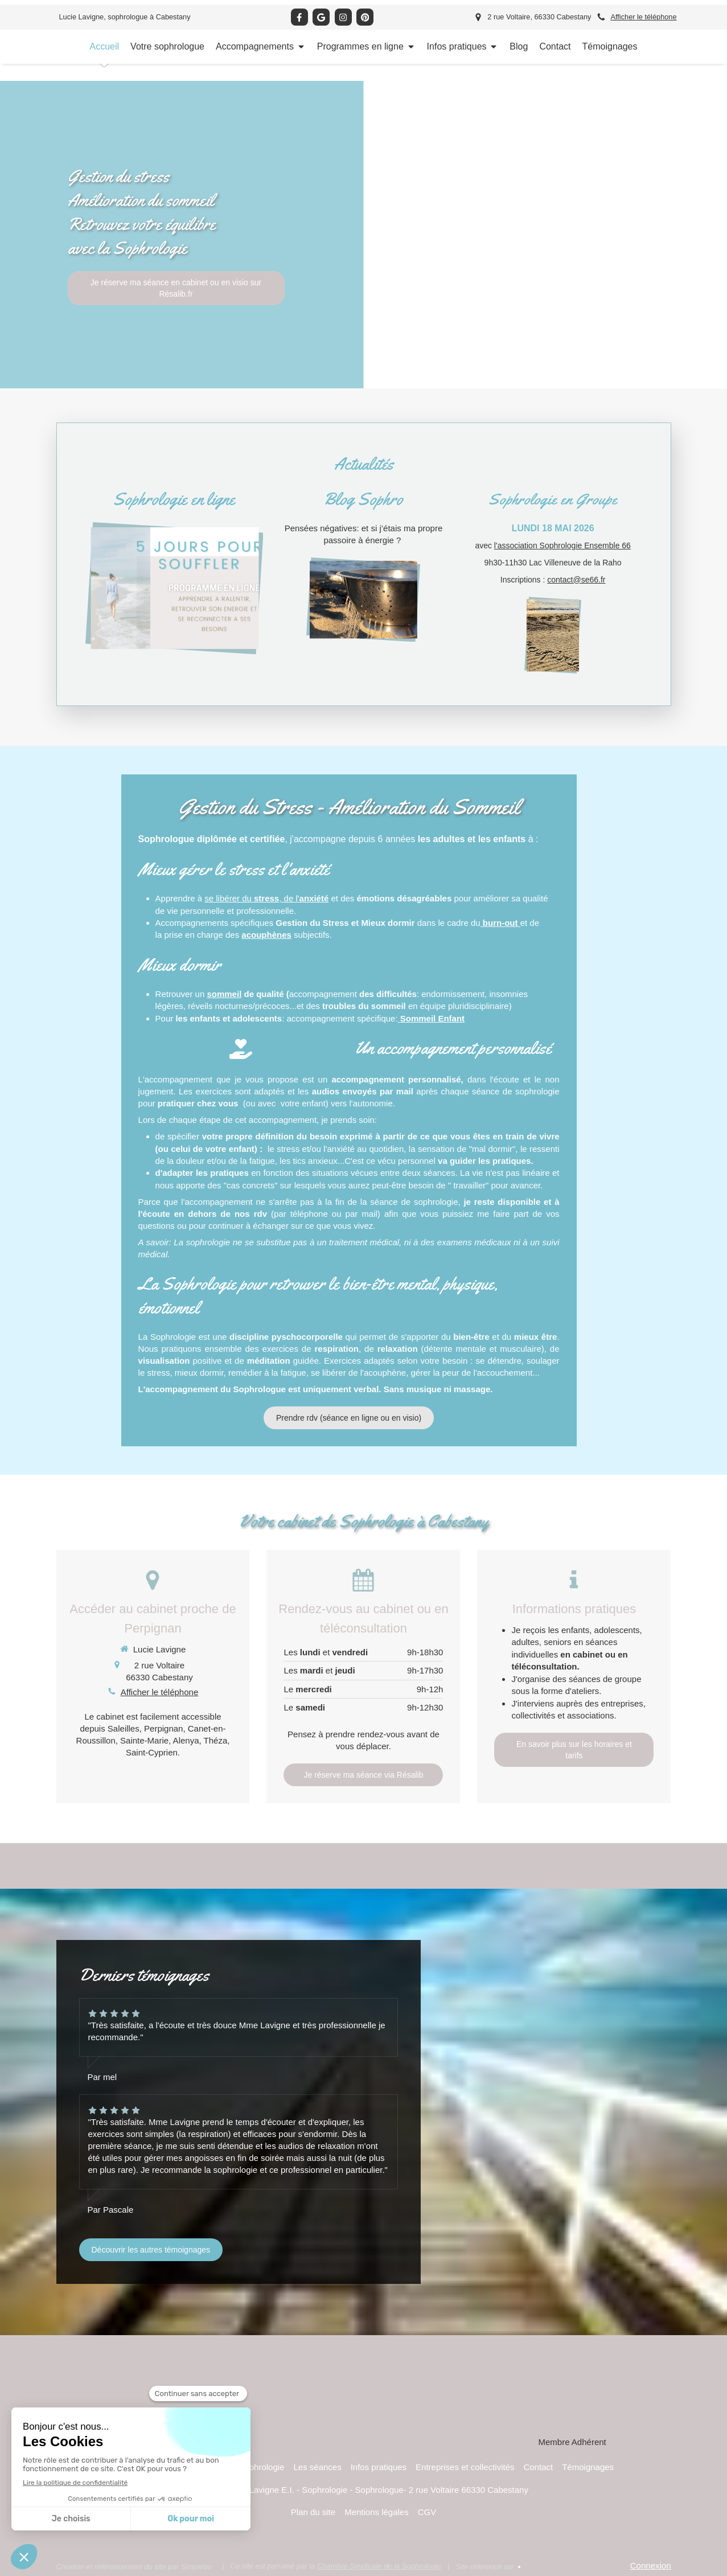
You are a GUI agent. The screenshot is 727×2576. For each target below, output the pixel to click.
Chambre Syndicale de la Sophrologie (379, 2566)
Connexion (650, 2565)
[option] (363, 234)
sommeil (224, 994)
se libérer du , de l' (266, 898)
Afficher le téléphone (643, 17)
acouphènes (266, 935)
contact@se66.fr (576, 579)
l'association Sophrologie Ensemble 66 (562, 545)
